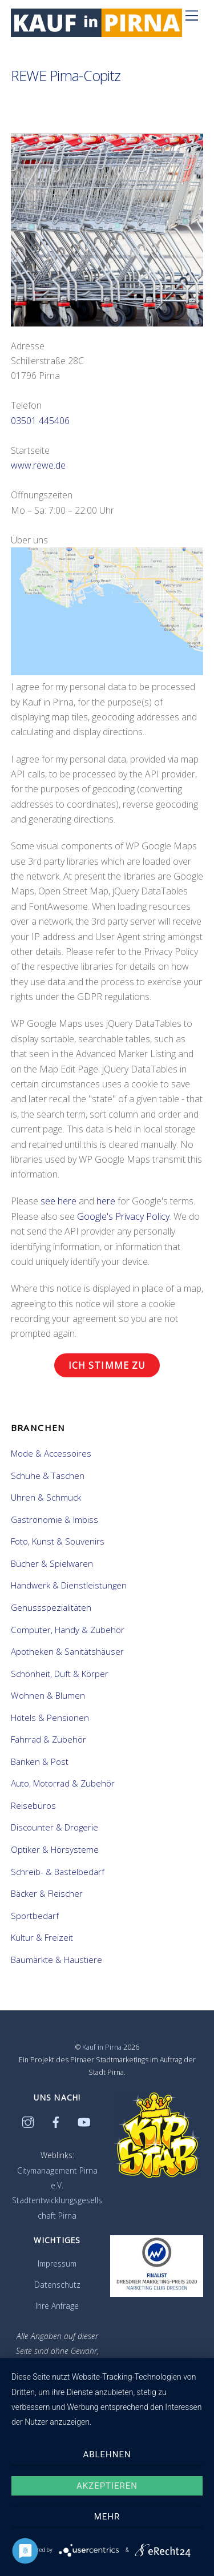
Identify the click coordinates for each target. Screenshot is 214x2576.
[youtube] (83, 2120)
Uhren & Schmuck (46, 1497)
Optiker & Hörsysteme (55, 1849)
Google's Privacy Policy (123, 1216)
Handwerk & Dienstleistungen (69, 1585)
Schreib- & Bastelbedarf (57, 1871)
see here (58, 1201)
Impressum (57, 2263)
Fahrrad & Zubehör (48, 1739)
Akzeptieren (107, 2486)
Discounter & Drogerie (54, 1827)
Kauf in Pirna (102, 2047)
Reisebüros (33, 1805)
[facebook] (56, 2120)
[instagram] (28, 2120)
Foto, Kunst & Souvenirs (57, 1541)
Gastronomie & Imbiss (54, 1519)
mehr (107, 2517)
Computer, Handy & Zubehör (67, 1629)
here (105, 1201)
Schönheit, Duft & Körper (59, 1673)
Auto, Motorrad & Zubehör (63, 1783)
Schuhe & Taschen (47, 1475)
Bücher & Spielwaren (52, 1563)
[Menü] (191, 15)
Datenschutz (57, 2284)
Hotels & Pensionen (50, 1717)
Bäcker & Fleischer (47, 1893)
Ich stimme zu (107, 1365)
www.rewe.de (38, 465)
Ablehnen (107, 2454)
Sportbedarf (35, 1915)
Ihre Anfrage (57, 2305)
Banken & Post (39, 1761)
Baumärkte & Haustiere (56, 1959)
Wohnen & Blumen (48, 1695)
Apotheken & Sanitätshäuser (67, 1651)
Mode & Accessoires (51, 1453)
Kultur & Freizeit (42, 1937)
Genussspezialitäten (51, 1607)
